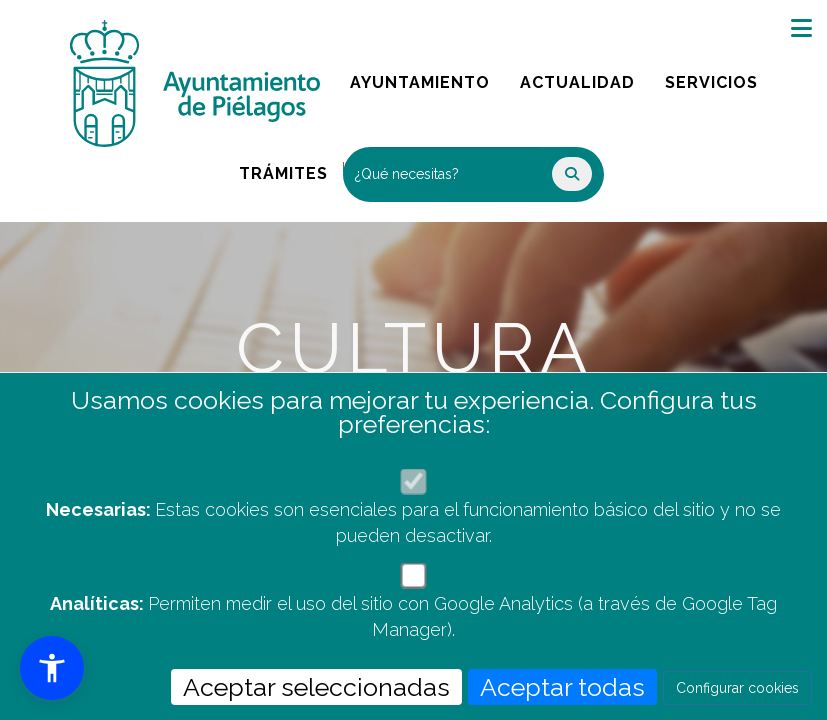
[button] (52, 668)
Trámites (290, 168)
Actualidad (584, 77)
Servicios (718, 77)
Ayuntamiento (421, 77)
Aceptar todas (562, 687)
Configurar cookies (737, 688)
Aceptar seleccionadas (316, 687)
